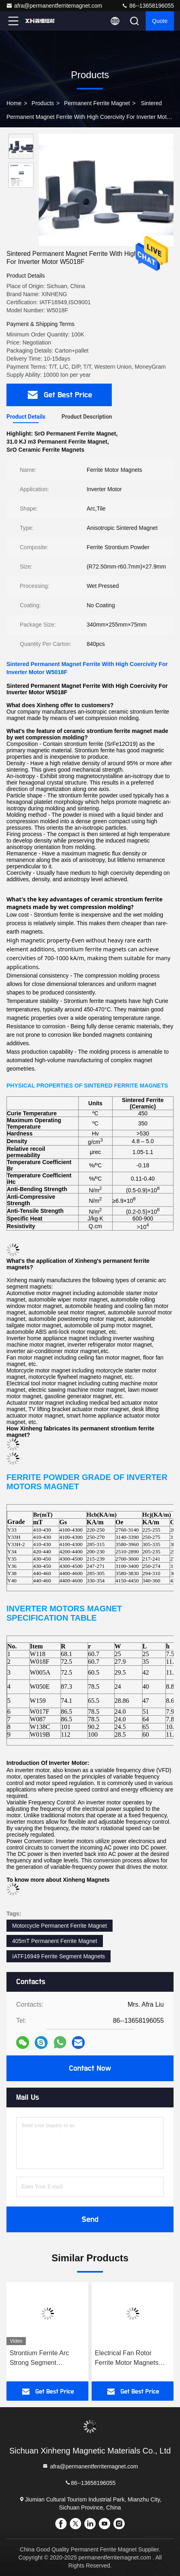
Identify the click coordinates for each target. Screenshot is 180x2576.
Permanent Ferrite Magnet (97, 103)
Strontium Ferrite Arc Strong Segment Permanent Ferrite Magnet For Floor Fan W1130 (47, 2359)
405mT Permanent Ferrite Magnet (54, 1941)
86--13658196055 (147, 5)
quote (159, 21)
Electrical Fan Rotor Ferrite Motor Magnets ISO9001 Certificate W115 (132, 2359)
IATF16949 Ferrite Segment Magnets (58, 1956)
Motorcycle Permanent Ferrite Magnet (59, 1925)
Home (13, 103)
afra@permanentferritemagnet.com (54, 5)
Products (42, 103)
